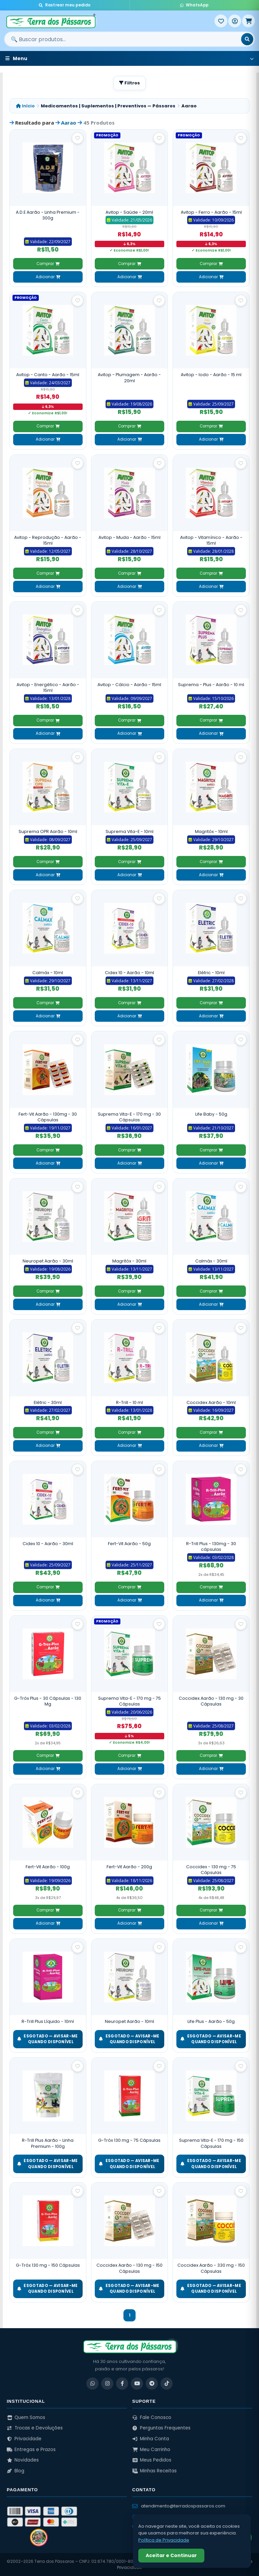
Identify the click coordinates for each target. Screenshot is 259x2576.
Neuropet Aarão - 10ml (129, 2021)
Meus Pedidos (151, 2460)
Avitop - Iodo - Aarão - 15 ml (211, 375)
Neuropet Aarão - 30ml (48, 1261)
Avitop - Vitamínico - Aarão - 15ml (211, 540)
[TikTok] (167, 2383)
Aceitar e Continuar (171, 2555)
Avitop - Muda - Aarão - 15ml (129, 537)
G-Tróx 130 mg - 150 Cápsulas (48, 2265)
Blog (15, 2471)
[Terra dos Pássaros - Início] (109, 21)
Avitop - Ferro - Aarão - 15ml (211, 212)
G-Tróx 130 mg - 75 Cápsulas (129, 2140)
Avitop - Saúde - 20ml (129, 212)
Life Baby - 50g (211, 1114)
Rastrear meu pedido (64, 5)
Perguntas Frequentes (161, 2428)
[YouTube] (137, 2383)
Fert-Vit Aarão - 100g (48, 1867)
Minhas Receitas (154, 2471)
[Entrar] (234, 21)
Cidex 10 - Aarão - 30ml (48, 1543)
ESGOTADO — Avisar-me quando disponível (47, 2039)
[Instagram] (107, 2383)
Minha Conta (150, 2439)
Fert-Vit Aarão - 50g (129, 1543)
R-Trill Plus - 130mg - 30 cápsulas (211, 1547)
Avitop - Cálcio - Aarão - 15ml (129, 684)
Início (25, 106)
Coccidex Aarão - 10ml (211, 1402)
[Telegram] (152, 2383)
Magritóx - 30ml (129, 1261)
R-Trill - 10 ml (129, 1402)
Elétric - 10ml (211, 972)
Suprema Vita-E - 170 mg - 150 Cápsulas (211, 2143)
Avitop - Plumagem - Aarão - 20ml (129, 378)
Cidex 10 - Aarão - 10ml (129, 972)
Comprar (47, 263)
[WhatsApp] (92, 2383)
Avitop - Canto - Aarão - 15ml (47, 375)
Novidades (23, 2460)
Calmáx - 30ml (211, 1261)
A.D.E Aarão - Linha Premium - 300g (48, 215)
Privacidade (24, 2439)
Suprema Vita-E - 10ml (129, 831)
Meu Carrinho (151, 2449)
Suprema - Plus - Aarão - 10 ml (211, 684)
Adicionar (48, 277)
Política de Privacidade (163, 2540)
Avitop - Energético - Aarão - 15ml (48, 688)
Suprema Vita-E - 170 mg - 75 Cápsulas (129, 1701)
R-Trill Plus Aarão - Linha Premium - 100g (48, 2143)
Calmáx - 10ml (47, 972)
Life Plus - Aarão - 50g (211, 2021)
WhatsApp (194, 5)
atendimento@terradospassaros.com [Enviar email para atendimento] (178, 2506)
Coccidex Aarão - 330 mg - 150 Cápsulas (211, 2268)
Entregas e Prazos (31, 2449)
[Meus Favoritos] (220, 21)
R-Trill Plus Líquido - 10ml (48, 2021)
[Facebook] (122, 2383)
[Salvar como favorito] (77, 138)
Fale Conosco (151, 2417)
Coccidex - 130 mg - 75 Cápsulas (211, 1870)
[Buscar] (247, 39)
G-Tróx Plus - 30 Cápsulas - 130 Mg (47, 1701)
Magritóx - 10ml (211, 831)
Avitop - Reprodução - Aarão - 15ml (47, 540)
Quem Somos (26, 2417)
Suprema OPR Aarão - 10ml (48, 831)
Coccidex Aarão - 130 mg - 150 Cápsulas (129, 2268)
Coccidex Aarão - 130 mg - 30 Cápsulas (211, 1701)
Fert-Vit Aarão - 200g (129, 1867)
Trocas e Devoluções (35, 2428)
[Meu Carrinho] (248, 21)
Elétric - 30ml (48, 1402)
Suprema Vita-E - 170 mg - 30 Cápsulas (129, 1117)
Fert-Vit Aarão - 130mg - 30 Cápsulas (48, 1117)
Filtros (129, 83)
